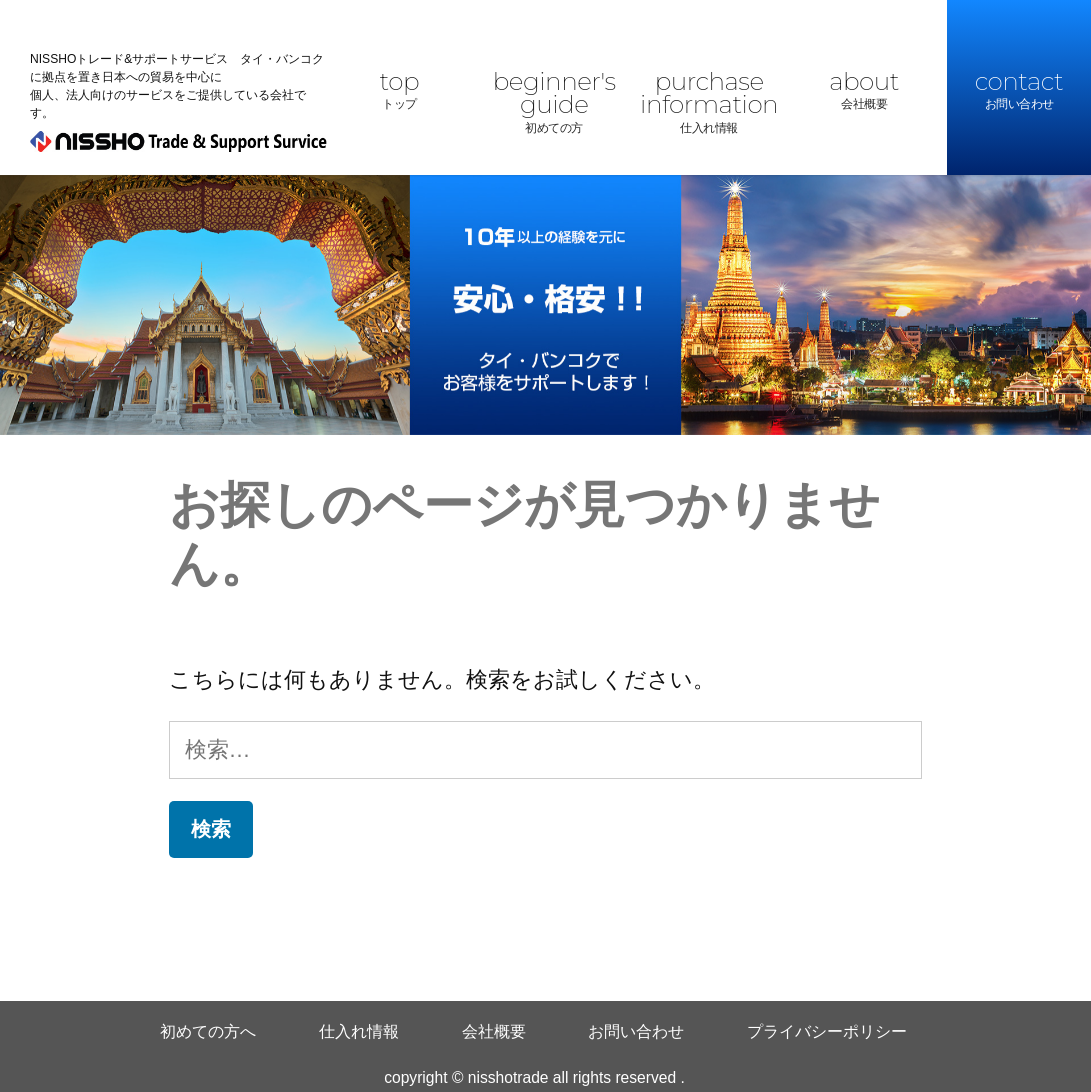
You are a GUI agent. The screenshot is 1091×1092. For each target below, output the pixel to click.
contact (1019, 91)
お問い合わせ (636, 1031)
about (864, 91)
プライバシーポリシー (827, 1031)
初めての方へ (208, 1031)
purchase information (709, 102)
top (399, 91)
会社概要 (494, 1031)
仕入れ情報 (359, 1031)
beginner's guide (554, 102)
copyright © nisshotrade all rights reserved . (534, 1077)
